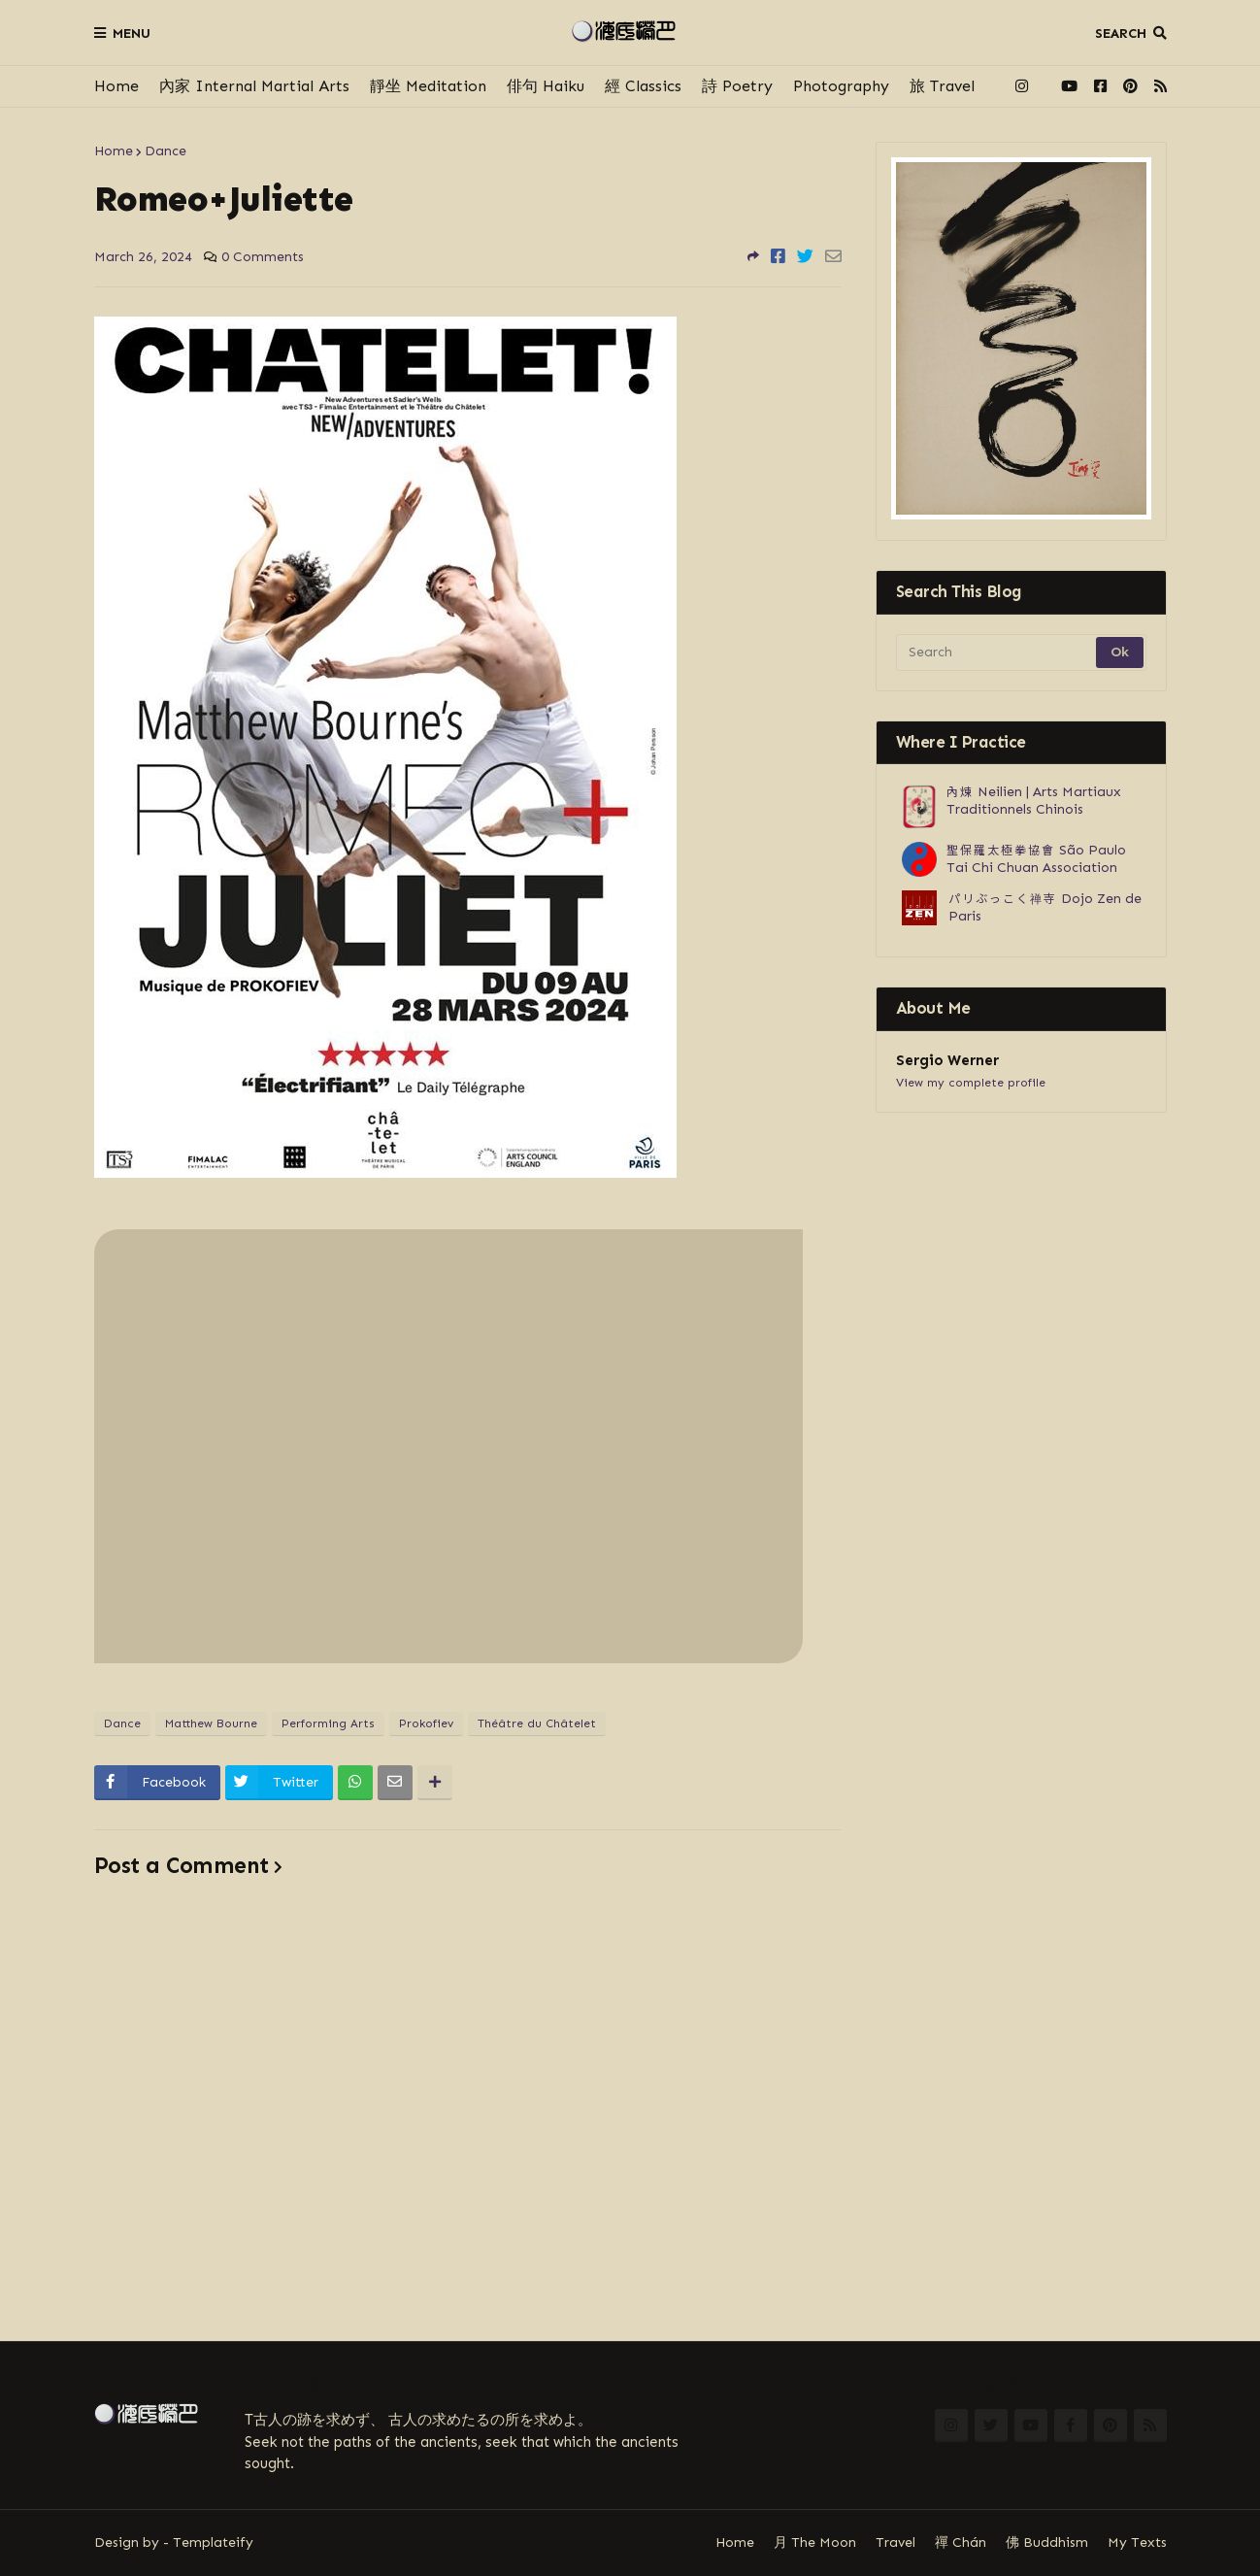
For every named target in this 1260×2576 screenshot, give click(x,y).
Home (116, 86)
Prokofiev (426, 1723)
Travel (895, 2542)
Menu (131, 33)
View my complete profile (970, 1082)
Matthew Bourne (211, 1723)
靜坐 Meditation (428, 86)
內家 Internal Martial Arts (254, 86)
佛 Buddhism (1047, 2542)
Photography (841, 86)
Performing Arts (328, 1723)
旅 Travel (942, 86)
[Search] (997, 652)
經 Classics (643, 86)
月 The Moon (815, 2542)
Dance (165, 151)
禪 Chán (960, 2542)
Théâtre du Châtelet (537, 1723)
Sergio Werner (947, 1060)
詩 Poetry (737, 86)
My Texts (1137, 2542)
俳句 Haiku (545, 86)
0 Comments (262, 257)
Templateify (213, 2542)
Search (1120, 33)
